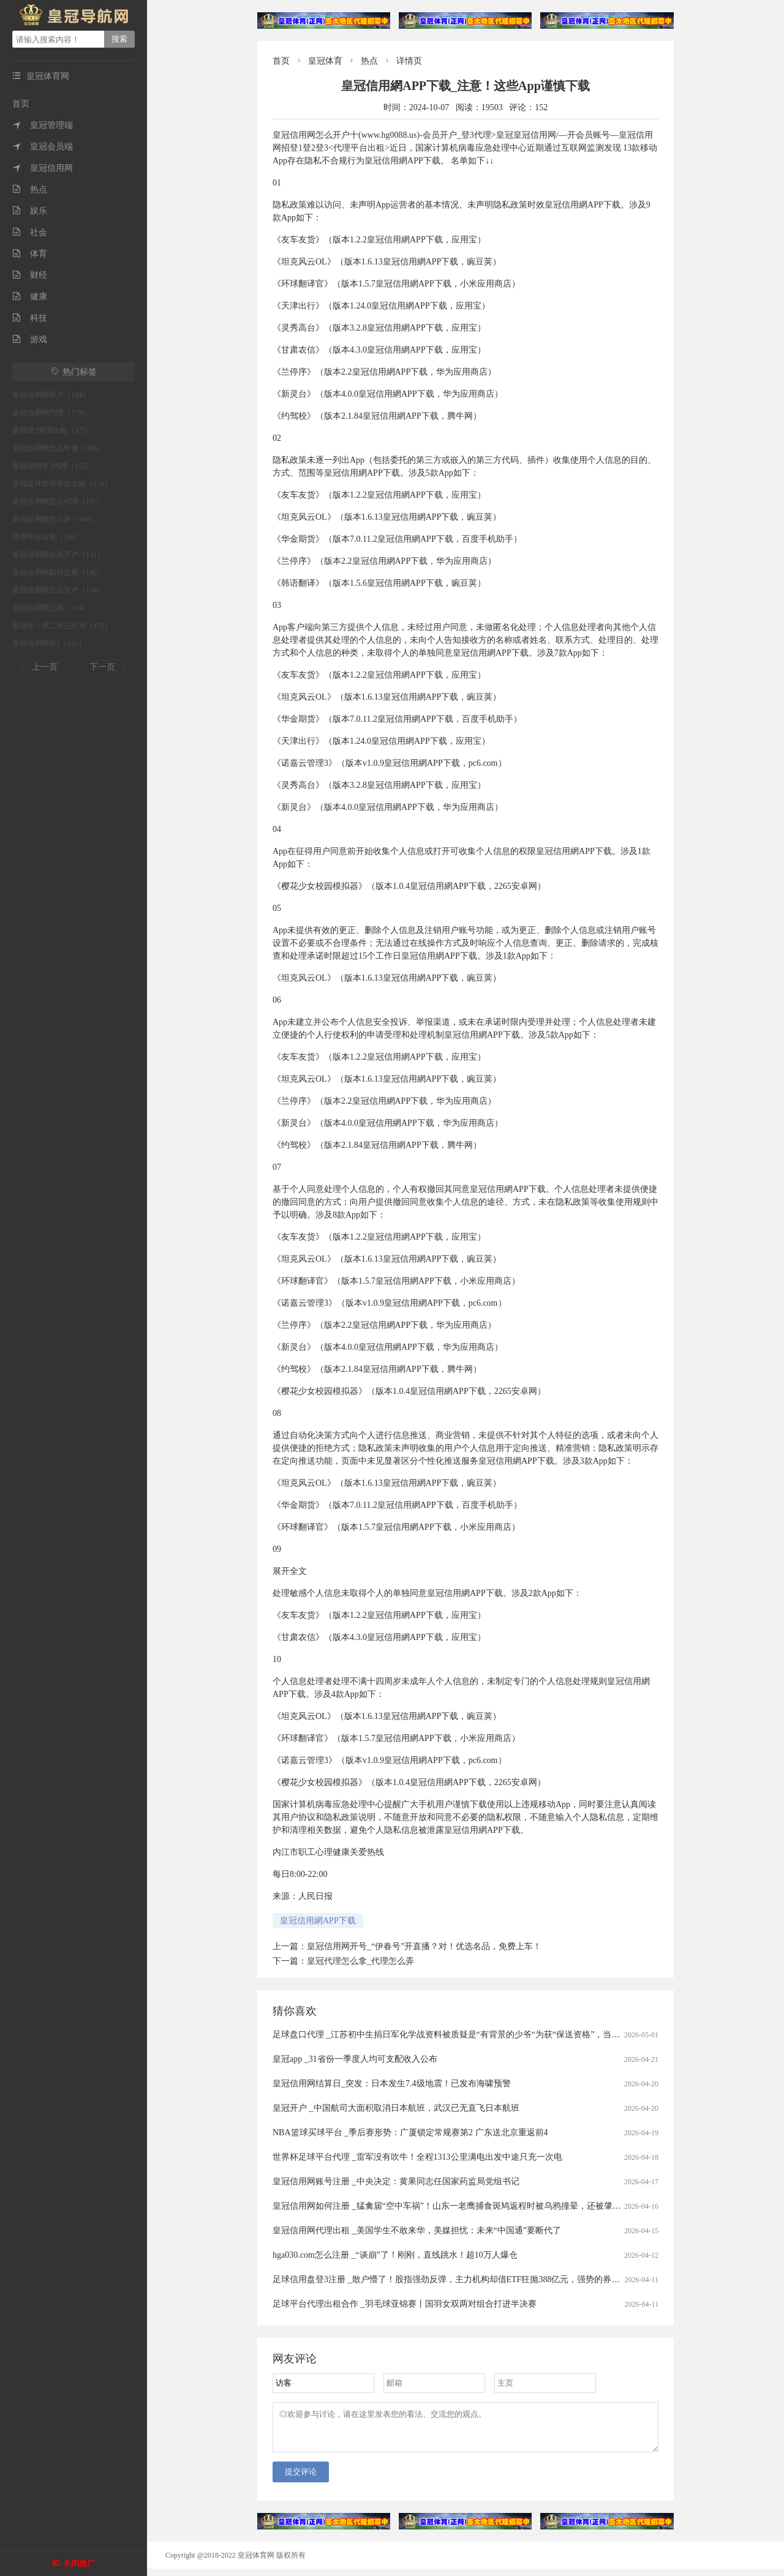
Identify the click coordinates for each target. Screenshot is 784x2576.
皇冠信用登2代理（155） (52, 466)
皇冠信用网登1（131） (49, 643)
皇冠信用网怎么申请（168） (58, 448)
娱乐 (29, 210)
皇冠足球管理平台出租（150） (61, 483)
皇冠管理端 (42, 125)
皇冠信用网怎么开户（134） (58, 590)
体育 (29, 253)
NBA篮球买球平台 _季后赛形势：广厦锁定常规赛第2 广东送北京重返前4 (410, 2132)
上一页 (45, 667)
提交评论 (301, 2479)
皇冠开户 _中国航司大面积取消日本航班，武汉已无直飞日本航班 (396, 2108)
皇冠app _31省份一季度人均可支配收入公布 (355, 2059)
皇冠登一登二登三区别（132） (61, 625)
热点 (29, 189)
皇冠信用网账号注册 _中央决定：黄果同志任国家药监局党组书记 (396, 2181)
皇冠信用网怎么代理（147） (58, 501)
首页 (20, 103)
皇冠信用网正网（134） (50, 608)
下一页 (102, 667)
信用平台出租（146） (47, 537)
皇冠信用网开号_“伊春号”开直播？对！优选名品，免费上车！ (424, 1946)
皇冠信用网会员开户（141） (58, 554)
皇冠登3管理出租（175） (52, 430)
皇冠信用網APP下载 (318, 1920)
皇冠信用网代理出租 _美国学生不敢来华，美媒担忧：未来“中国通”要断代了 (417, 2230)
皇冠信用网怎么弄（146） (54, 519)
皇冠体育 (325, 61)
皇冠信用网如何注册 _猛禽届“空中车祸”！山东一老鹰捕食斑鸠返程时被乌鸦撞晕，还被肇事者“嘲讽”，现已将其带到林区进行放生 (519, 2206)
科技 (29, 318)
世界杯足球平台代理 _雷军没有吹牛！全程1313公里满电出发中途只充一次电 (417, 2157)
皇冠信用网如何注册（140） (58, 572)
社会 (29, 232)
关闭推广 (79, 2563)
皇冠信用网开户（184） (50, 395)
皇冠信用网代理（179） (50, 412)
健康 (29, 296)
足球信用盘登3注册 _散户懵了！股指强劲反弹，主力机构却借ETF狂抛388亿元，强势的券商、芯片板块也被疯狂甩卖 (493, 2279)
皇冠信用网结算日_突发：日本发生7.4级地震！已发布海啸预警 (392, 2083)
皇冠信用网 (42, 168)
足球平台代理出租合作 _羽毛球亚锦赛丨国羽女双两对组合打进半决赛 (405, 2303)
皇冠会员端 (42, 146)
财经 (29, 275)
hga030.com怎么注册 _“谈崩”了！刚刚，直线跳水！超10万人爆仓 (395, 2255)
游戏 (29, 339)
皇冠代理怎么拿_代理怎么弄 (360, 1961)
